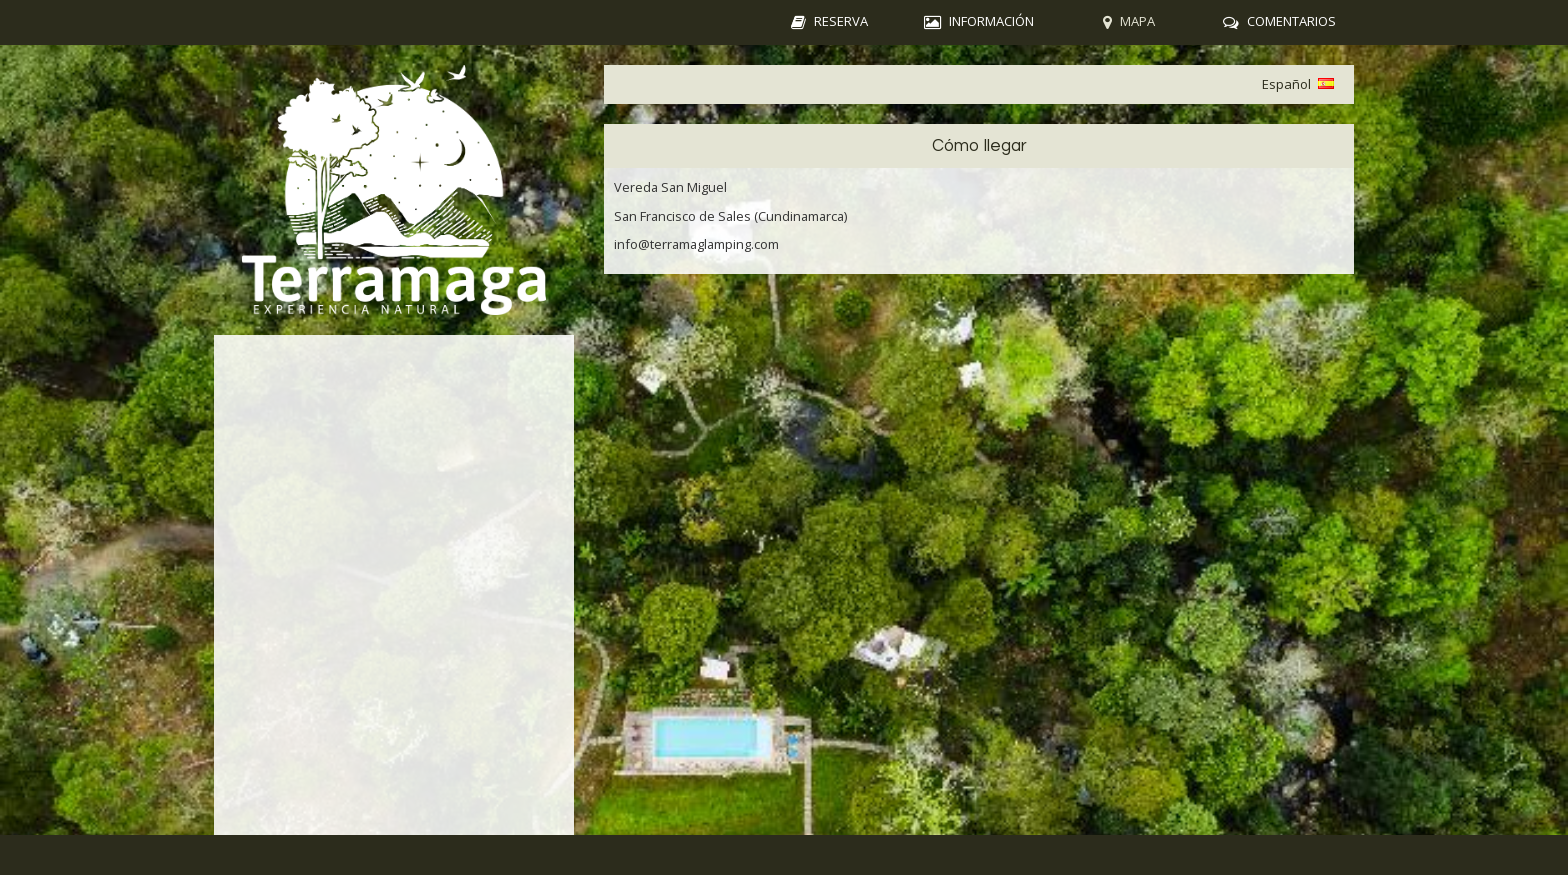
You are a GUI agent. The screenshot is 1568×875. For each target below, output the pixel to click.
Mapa (1137, 21)
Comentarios (1291, 21)
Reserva (841, 21)
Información (991, 21)
